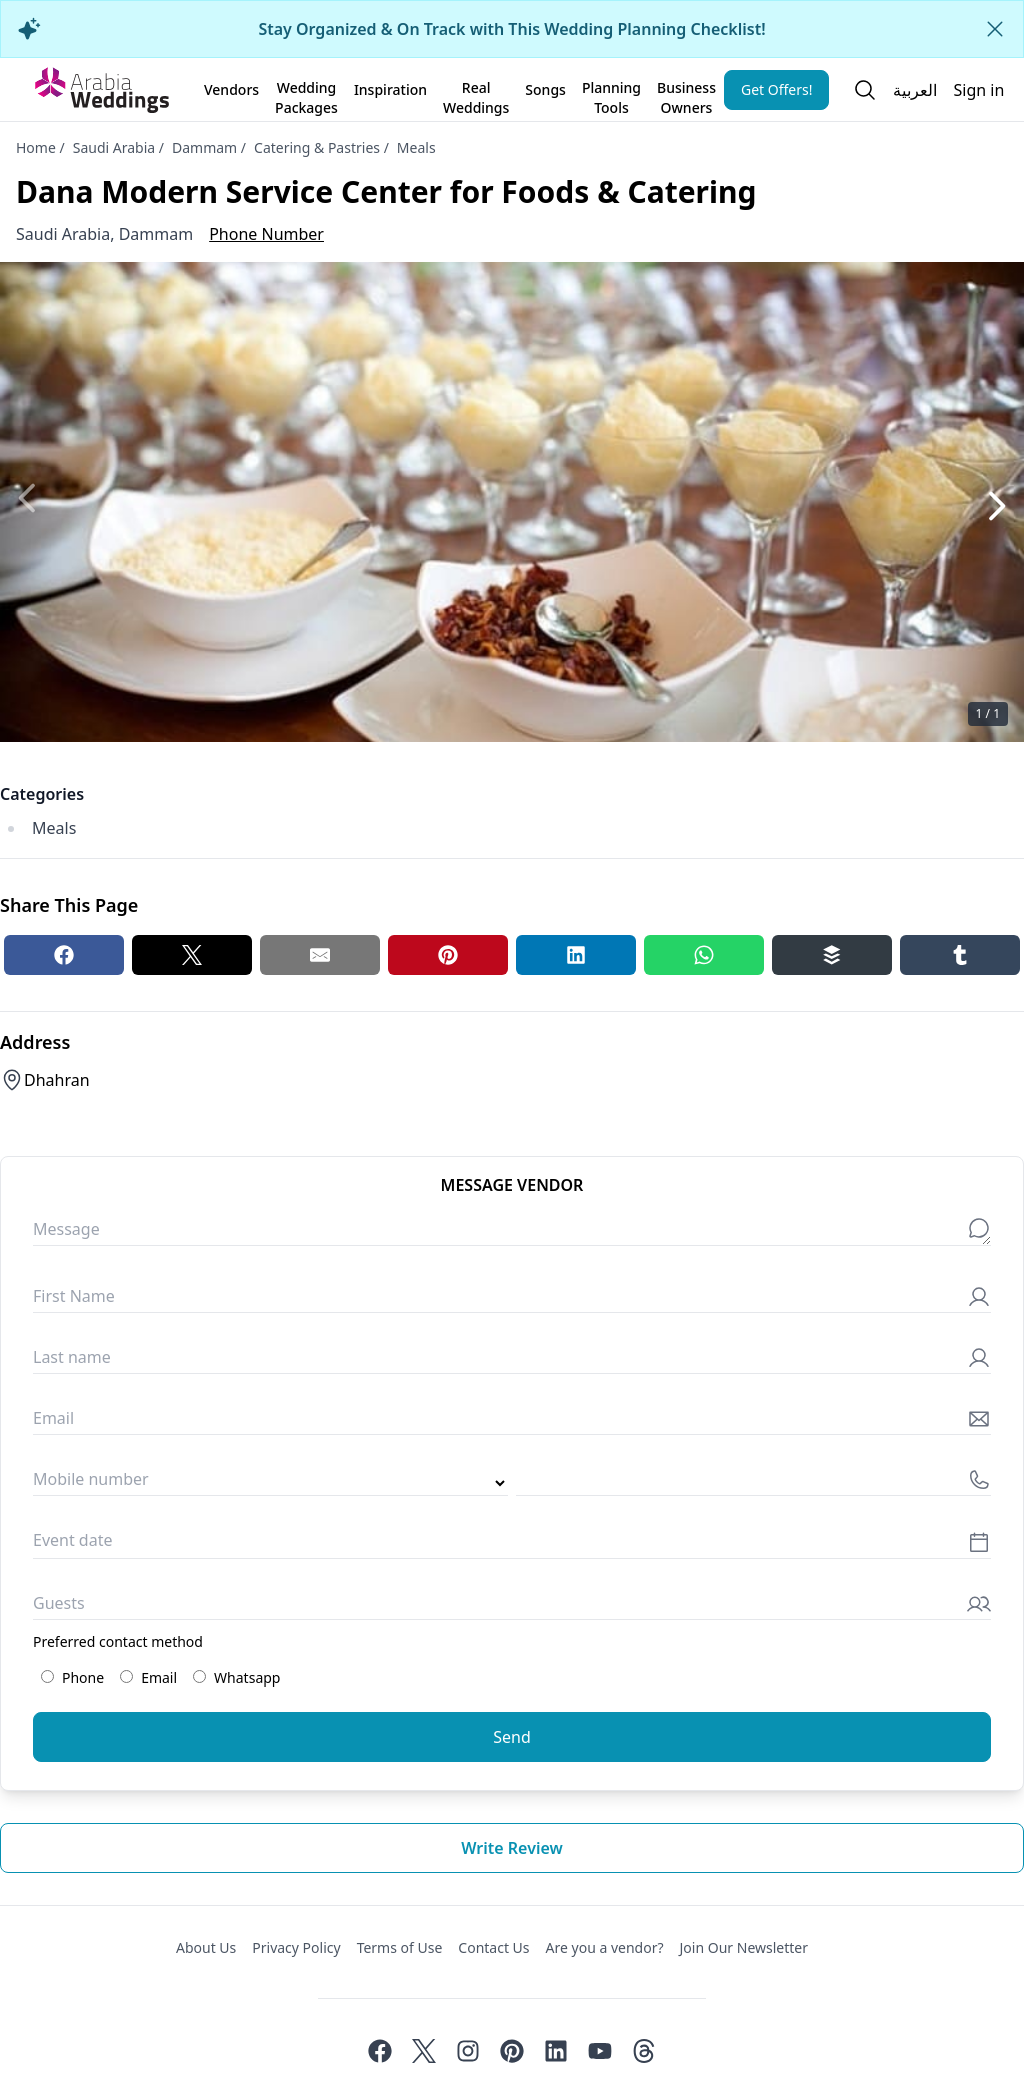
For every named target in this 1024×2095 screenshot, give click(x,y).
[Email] (512, 1422)
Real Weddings (476, 94)
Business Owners (686, 94)
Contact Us (493, 1947)
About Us (206, 1947)
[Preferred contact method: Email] (126, 1676)
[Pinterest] (512, 2051)
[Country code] (270, 1483)
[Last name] (512, 1361)
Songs (545, 89)
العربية (915, 90)
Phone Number (266, 234)
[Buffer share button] (832, 955)
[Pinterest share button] (448, 955)
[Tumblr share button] (960, 955)
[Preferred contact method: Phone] (47, 1676)
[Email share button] (320, 955)
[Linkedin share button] (576, 955)
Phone (72, 1677)
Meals (416, 147)
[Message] (512, 1233)
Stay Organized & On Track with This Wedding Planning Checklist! (511, 29)
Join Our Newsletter (744, 1947)
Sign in (978, 90)
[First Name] (512, 1300)
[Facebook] (380, 2051)
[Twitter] (424, 2051)
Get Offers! (777, 89)
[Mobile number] (753, 1483)
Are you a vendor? (605, 1947)
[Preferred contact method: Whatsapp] (199, 1676)
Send (512, 1737)
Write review (512, 1848)
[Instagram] (468, 2051)
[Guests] (512, 1607)
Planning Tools (611, 94)
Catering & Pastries (317, 147)
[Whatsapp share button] (704, 955)
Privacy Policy (296, 1947)
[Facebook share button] (64, 955)
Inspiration (390, 89)
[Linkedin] (556, 2051)
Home (36, 147)
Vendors (231, 89)
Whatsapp (236, 1677)
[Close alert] (995, 29)
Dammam (204, 147)
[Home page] (102, 90)
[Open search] (865, 90)
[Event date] (512, 1545)
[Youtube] (600, 2051)
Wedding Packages (306, 94)
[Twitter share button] (192, 955)
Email (148, 1677)
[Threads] (644, 2051)
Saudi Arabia (114, 147)
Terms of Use (400, 1947)
